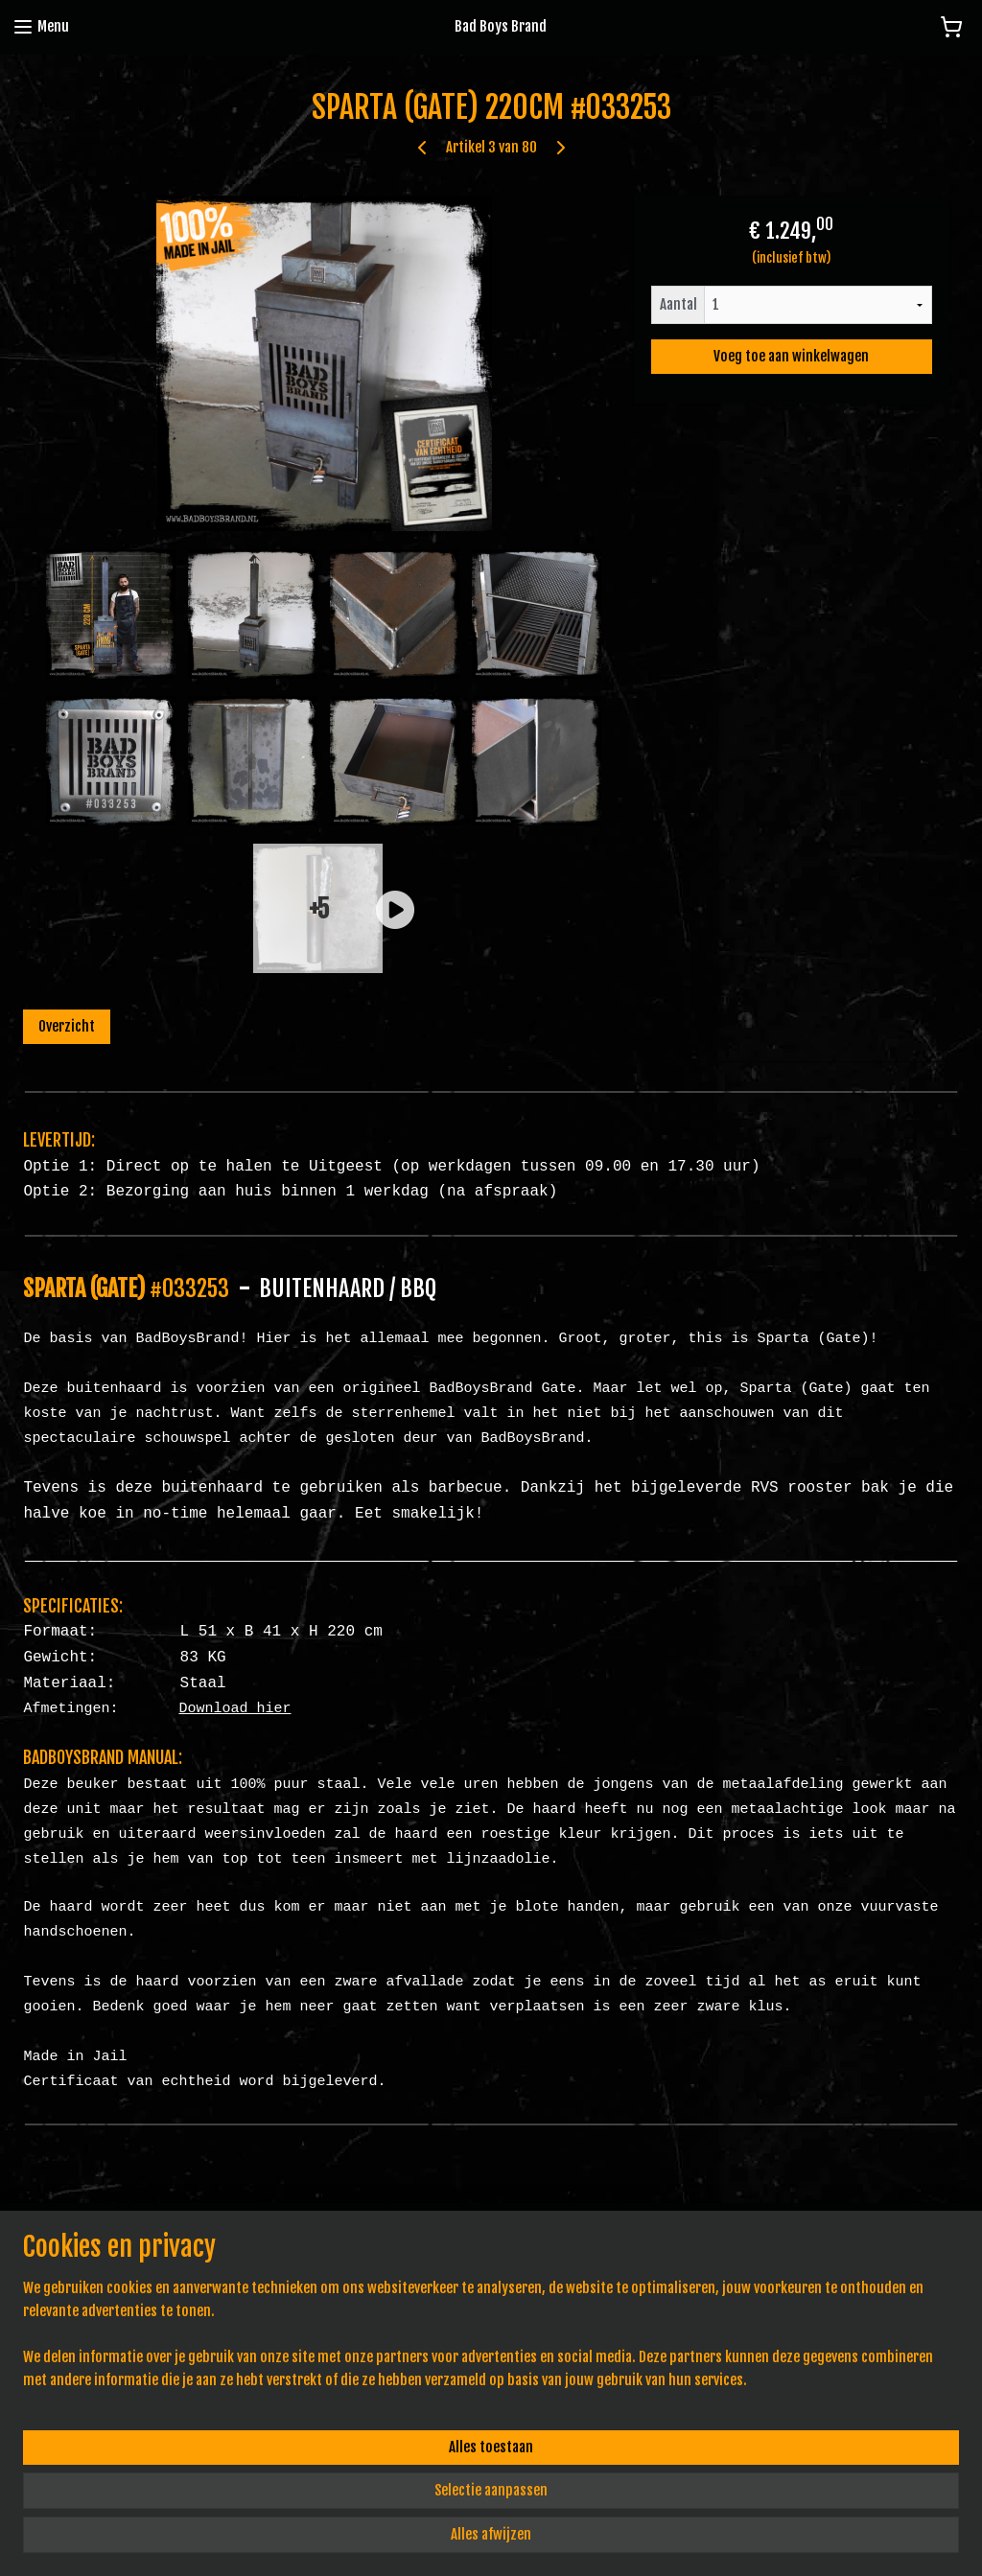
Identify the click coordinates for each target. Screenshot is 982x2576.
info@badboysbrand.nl (82, 2292)
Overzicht (66, 1026)
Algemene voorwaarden (401, 2248)
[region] (364, 2495)
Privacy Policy (375, 2271)
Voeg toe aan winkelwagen (791, 356)
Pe (389, 2292)
